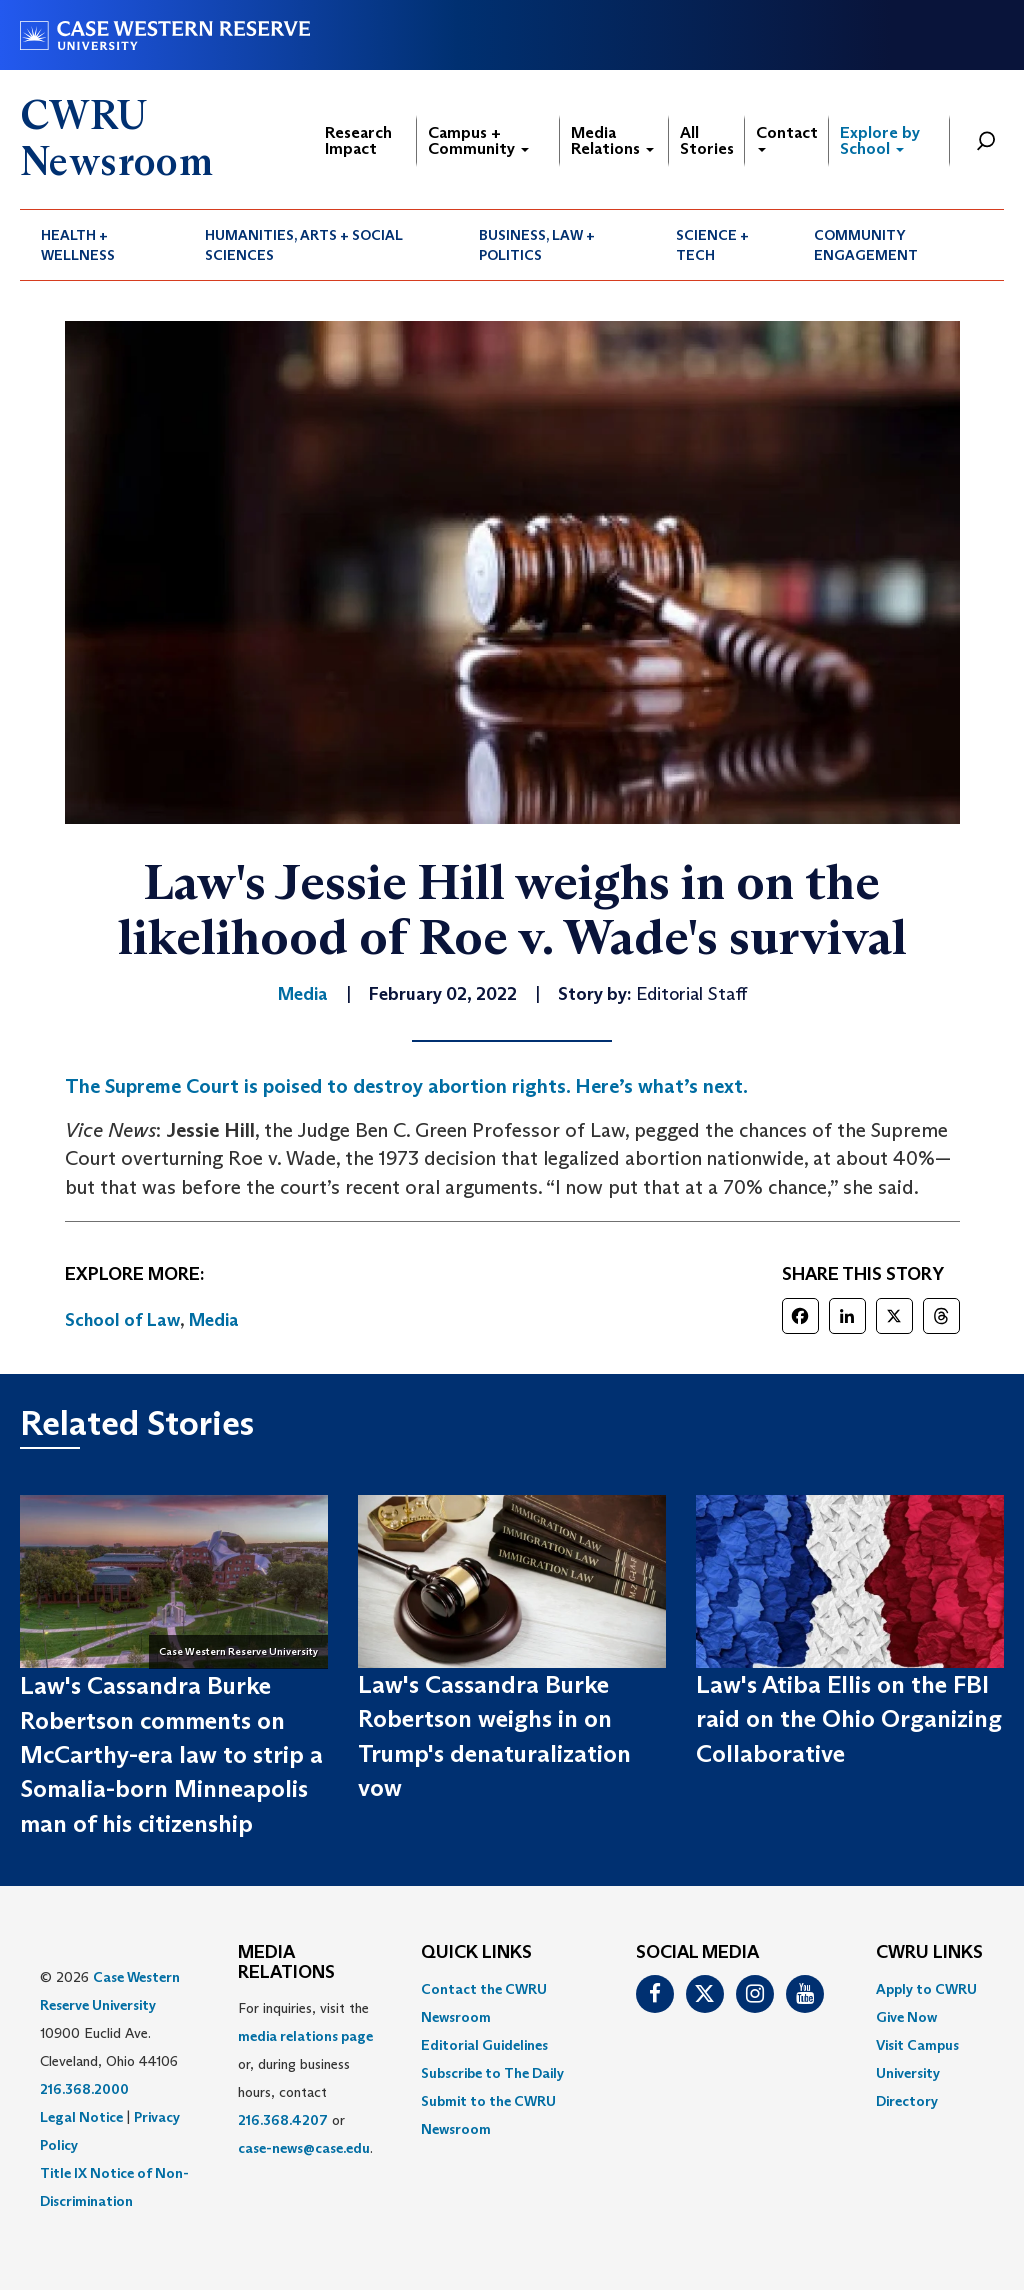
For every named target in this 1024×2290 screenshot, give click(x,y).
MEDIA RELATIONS (286, 1963)
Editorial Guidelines (484, 2045)
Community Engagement (866, 245)
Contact (787, 137)
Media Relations (612, 140)
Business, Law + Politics (537, 245)
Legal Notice (81, 2117)
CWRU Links (929, 1953)
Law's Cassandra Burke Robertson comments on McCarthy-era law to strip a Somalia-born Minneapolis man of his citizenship (171, 1754)
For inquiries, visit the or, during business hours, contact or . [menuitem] (305, 2078)
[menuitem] (102, 245)
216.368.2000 (84, 2089)
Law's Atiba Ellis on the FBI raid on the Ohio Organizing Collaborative (849, 1719)
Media (214, 1320)
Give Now (906, 2017)
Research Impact (358, 140)
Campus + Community (478, 140)
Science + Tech (712, 245)
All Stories (707, 140)
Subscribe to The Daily (492, 2073)
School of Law (122, 1320)
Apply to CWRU (926, 1989)
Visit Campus (917, 2045)
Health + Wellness (78, 245)
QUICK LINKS (476, 1953)
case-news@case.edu (304, 2148)
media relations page (305, 2036)
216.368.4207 (283, 2120)
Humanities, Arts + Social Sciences (304, 245)
